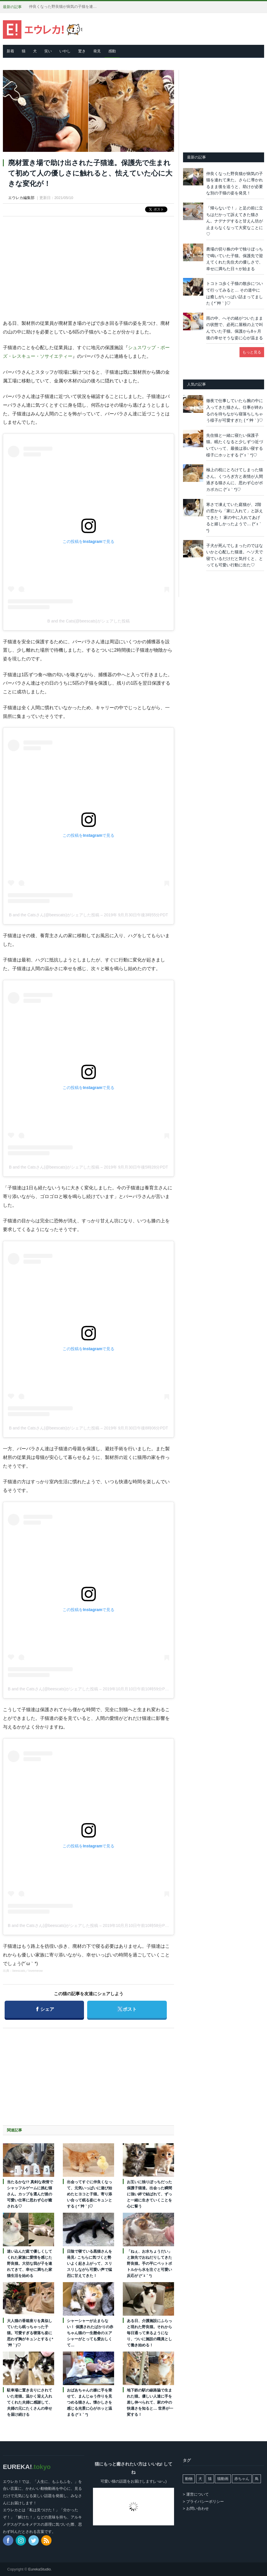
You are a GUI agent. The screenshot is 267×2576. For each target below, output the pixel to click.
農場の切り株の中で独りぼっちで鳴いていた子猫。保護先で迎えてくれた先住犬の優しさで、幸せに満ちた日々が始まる (234, 259)
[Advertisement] (88, 262)
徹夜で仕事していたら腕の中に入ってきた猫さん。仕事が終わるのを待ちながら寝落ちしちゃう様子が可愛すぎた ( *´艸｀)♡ (234, 410)
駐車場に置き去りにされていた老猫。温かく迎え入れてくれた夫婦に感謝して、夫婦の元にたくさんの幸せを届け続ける (29, 2402)
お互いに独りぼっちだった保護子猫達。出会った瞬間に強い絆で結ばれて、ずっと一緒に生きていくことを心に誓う (149, 2194)
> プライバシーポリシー (203, 2501)
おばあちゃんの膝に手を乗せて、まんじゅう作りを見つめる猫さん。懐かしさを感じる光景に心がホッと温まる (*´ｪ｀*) (89, 2402)
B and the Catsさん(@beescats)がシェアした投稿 (54, 915)
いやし (65, 51)
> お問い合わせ (196, 2508)
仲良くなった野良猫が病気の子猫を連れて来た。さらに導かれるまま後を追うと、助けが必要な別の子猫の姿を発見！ (63, 6)
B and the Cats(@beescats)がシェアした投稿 (88, 621)
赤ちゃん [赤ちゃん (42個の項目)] (241, 2479)
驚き (82, 51)
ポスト (131, 2006)
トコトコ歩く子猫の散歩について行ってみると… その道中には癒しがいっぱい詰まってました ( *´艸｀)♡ (234, 293)
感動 (112, 51)
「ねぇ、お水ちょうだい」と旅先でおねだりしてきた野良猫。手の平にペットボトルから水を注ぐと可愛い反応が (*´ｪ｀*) (149, 2263)
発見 (97, 51)
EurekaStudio (39, 2569)
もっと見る (251, 352)
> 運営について (196, 2494)
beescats (18, 1970)
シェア (46, 2006)
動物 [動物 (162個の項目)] (189, 2479)
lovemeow (35, 1970)
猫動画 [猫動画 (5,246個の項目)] (222, 2479)
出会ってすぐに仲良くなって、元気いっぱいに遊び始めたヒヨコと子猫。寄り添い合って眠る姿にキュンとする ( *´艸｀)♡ (89, 2194)
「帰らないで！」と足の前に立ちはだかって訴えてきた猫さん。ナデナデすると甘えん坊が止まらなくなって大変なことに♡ (234, 221)
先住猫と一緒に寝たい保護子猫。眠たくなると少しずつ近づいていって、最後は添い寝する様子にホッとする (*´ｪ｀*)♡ (234, 445)
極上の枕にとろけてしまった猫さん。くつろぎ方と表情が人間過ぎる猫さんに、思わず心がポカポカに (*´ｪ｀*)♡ (234, 479)
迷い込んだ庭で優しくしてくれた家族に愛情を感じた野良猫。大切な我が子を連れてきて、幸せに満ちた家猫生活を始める (29, 2263)
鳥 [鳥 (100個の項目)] (257, 2479)
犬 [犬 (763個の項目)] (200, 2479)
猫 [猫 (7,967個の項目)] (210, 2479)
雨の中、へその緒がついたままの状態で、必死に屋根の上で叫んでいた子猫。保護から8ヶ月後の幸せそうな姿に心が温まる (234, 328)
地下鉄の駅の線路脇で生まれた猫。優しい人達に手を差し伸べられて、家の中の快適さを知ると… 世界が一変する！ (150, 2402)
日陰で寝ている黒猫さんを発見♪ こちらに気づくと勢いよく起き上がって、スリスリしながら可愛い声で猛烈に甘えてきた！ (89, 2263)
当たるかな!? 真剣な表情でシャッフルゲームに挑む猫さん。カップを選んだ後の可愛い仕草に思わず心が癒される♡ (30, 2194)
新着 (10, 51)
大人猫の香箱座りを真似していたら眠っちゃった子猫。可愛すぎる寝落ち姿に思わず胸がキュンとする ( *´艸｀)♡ (30, 2333)
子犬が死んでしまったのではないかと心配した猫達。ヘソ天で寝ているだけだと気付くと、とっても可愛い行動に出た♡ (234, 555)
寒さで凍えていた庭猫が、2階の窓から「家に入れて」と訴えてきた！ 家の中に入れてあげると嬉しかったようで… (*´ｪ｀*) (234, 517)
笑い (48, 51)
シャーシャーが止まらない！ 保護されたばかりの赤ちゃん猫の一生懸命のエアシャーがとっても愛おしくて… (90, 2333)
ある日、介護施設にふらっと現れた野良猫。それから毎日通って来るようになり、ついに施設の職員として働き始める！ (149, 2333)
